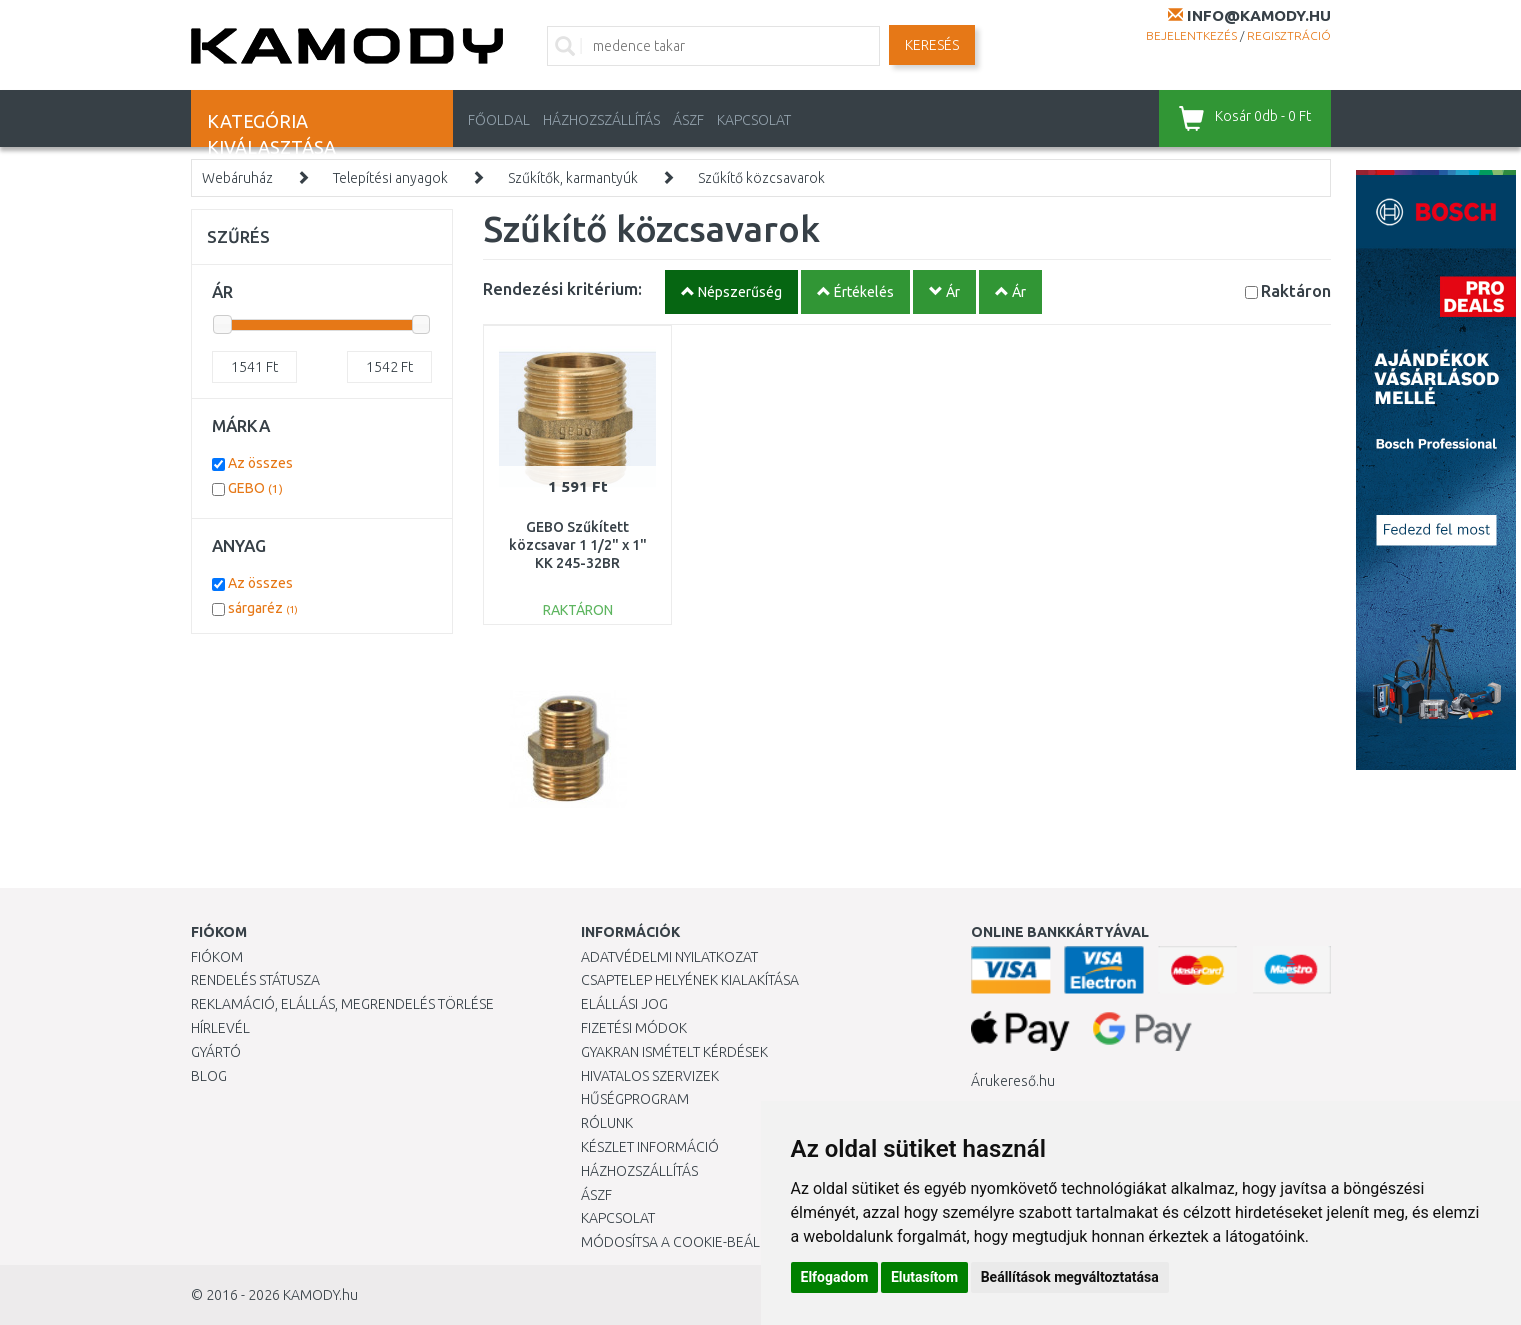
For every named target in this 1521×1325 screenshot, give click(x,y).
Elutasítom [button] (924, 1277)
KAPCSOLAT (754, 120)
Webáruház (237, 178)
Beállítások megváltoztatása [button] (1070, 1277)
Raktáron (1296, 290)
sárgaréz (263, 608)
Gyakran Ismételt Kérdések (674, 1052)
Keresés (932, 45)
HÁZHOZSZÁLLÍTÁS (601, 120)
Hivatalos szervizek (650, 1076)
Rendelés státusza (255, 980)
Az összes (260, 463)
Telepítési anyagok (390, 178)
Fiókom (217, 957)
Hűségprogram (635, 1099)
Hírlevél (220, 1028)
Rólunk (607, 1123)
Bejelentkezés (1191, 35)
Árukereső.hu (1013, 1081)
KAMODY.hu (320, 1295)
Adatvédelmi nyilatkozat (669, 957)
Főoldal (499, 120)
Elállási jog (624, 1004)
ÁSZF (688, 120)
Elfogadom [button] (835, 1277)
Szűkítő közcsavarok (761, 178)
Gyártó (216, 1052)
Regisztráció (1289, 35)
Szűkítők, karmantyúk (573, 178)
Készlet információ (650, 1147)
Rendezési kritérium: (562, 288)
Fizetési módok (634, 1028)
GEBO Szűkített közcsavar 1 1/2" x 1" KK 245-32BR (578, 545)
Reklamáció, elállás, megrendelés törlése (342, 1004)
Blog (209, 1076)
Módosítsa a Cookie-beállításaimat (706, 1242)
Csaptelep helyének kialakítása (690, 980)
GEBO (255, 488)
